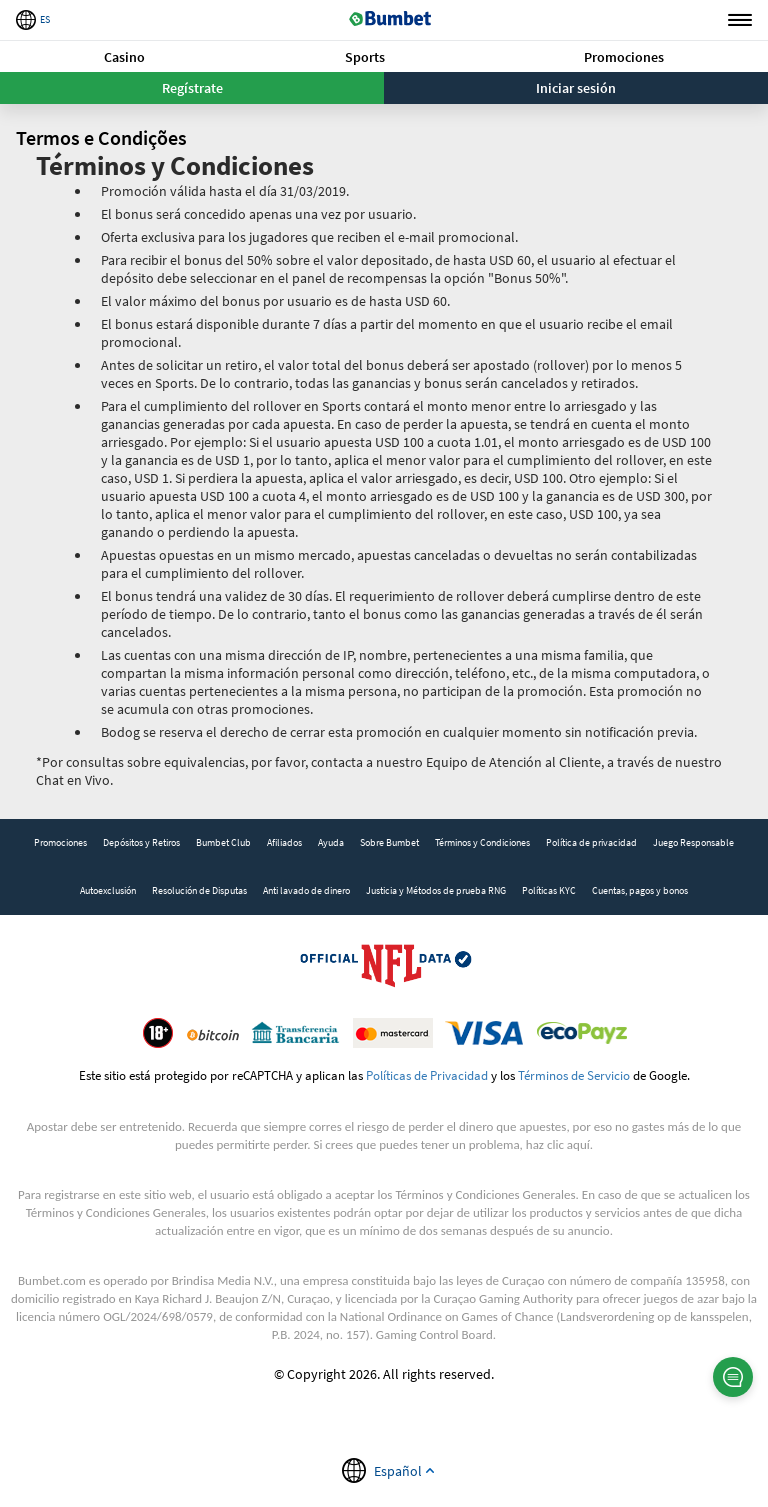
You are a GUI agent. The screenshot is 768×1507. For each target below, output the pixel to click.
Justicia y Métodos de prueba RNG (436, 890)
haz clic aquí (558, 1144)
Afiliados (284, 842)
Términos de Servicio (574, 1075)
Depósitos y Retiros (141, 842)
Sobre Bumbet (389, 842)
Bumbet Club (223, 842)
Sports (365, 57)
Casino (124, 57)
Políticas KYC (549, 890)
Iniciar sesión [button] (576, 88)
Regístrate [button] (192, 88)
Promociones (624, 57)
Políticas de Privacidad (427, 1075)
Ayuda (331, 842)
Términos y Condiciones (482, 842)
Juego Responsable (693, 842)
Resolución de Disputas (199, 890)
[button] (124, 56)
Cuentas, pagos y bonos (640, 890)
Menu (740, 20)
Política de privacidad (591, 842)
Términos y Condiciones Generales (485, 1194)
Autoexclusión (108, 890)
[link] (60, 843)
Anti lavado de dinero (306, 890)
